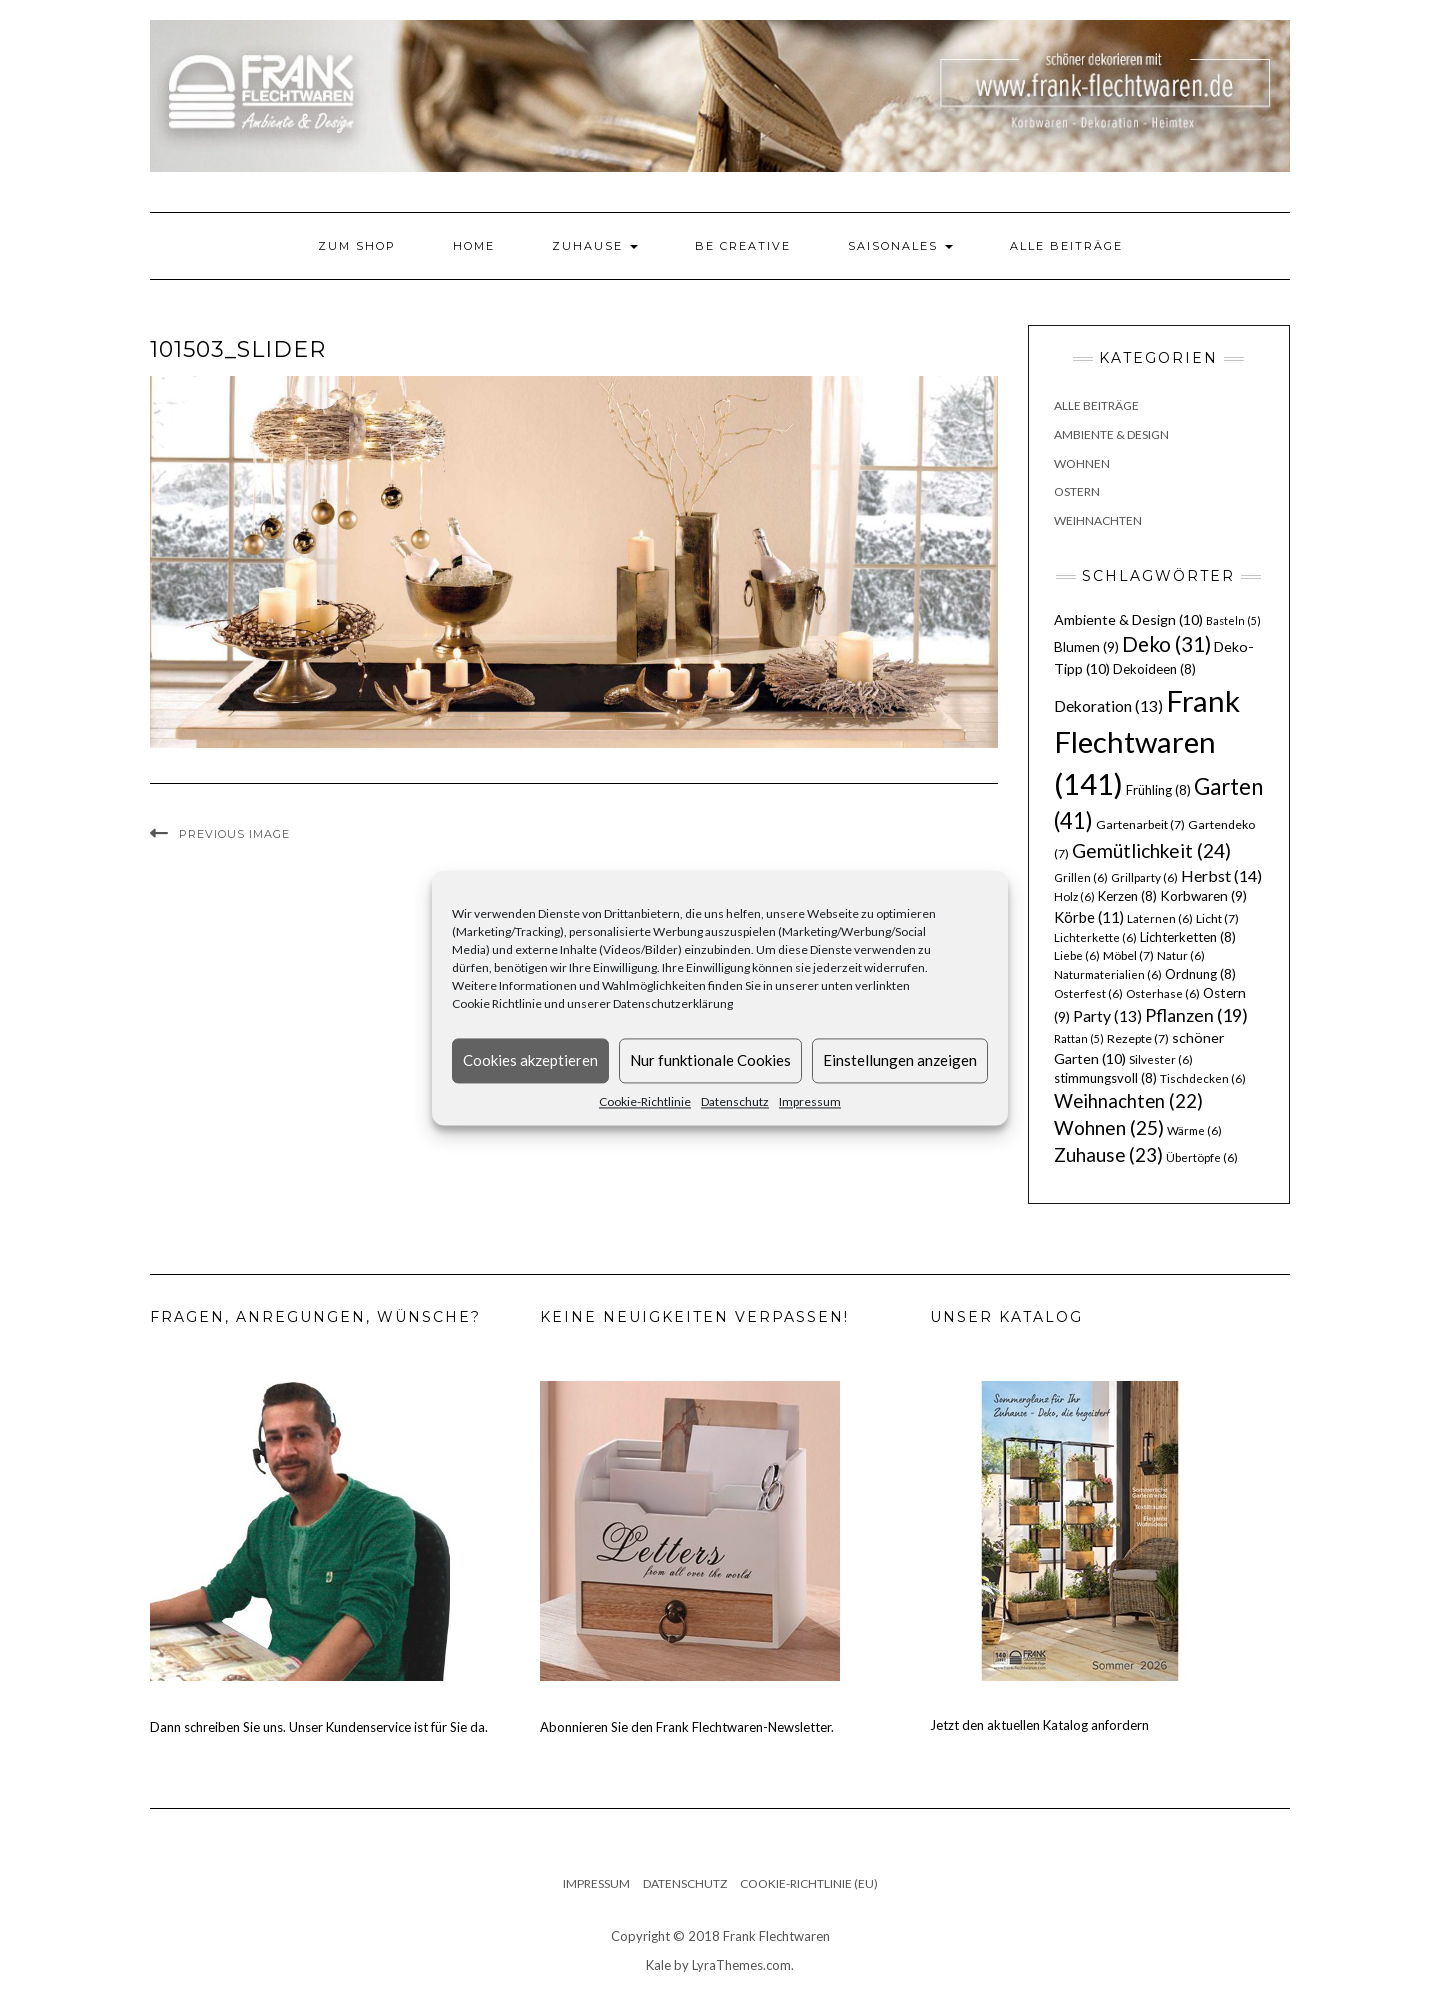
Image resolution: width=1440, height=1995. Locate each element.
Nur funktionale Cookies (710, 1060)
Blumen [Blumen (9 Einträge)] (1086, 647)
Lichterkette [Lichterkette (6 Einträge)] (1095, 937)
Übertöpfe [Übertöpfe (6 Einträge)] (1202, 1157)
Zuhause (595, 246)
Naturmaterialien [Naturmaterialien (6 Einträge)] (1108, 974)
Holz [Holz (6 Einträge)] (1074, 896)
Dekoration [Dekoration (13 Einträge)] (1108, 706)
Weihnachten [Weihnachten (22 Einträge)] (1128, 1101)
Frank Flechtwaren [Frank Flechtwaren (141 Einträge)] (1147, 742)
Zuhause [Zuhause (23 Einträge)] (1108, 1154)
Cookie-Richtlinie (645, 1101)
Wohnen (1082, 463)
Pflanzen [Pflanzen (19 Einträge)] (1196, 1015)
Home (474, 246)
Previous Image (234, 834)
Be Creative (743, 246)
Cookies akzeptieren (530, 1060)
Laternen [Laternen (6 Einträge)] (1160, 918)
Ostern (1077, 491)
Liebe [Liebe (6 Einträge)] (1077, 955)
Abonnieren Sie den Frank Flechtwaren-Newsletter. (687, 1727)
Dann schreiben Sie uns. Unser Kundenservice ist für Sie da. (319, 1727)
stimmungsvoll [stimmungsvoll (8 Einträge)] (1105, 1078)
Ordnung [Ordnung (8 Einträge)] (1200, 974)
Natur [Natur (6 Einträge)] (1181, 955)
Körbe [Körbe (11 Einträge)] (1089, 917)
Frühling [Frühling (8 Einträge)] (1158, 790)
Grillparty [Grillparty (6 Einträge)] (1144, 877)
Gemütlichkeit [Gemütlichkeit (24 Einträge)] (1151, 850)
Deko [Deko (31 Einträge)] (1166, 644)
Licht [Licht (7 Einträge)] (1217, 918)
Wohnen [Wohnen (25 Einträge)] (1109, 1127)
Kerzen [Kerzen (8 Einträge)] (1127, 896)
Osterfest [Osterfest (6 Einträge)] (1088, 993)
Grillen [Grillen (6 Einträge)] (1081, 877)
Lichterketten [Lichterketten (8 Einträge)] (1188, 937)
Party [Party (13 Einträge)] (1107, 1016)
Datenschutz (735, 1101)
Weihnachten (1098, 520)
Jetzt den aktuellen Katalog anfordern (1039, 1725)
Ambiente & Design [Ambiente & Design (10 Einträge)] (1128, 619)
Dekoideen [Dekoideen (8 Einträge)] (1154, 669)
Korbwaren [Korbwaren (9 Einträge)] (1203, 896)
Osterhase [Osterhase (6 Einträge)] (1163, 993)
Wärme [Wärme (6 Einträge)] (1194, 1130)
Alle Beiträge (1066, 246)
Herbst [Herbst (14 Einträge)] (1221, 875)
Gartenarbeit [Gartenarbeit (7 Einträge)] (1140, 824)
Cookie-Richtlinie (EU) (809, 1883)
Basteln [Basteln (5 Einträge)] (1233, 620)
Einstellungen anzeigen (900, 1060)
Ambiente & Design (1111, 434)
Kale (658, 1965)
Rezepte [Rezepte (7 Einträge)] (1138, 1038)
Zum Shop (357, 246)
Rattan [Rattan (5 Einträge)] (1079, 1038)
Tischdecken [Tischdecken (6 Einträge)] (1203, 1078)
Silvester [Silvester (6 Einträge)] (1161, 1059)
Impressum (810, 1101)
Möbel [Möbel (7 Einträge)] (1128, 955)
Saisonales (900, 246)
